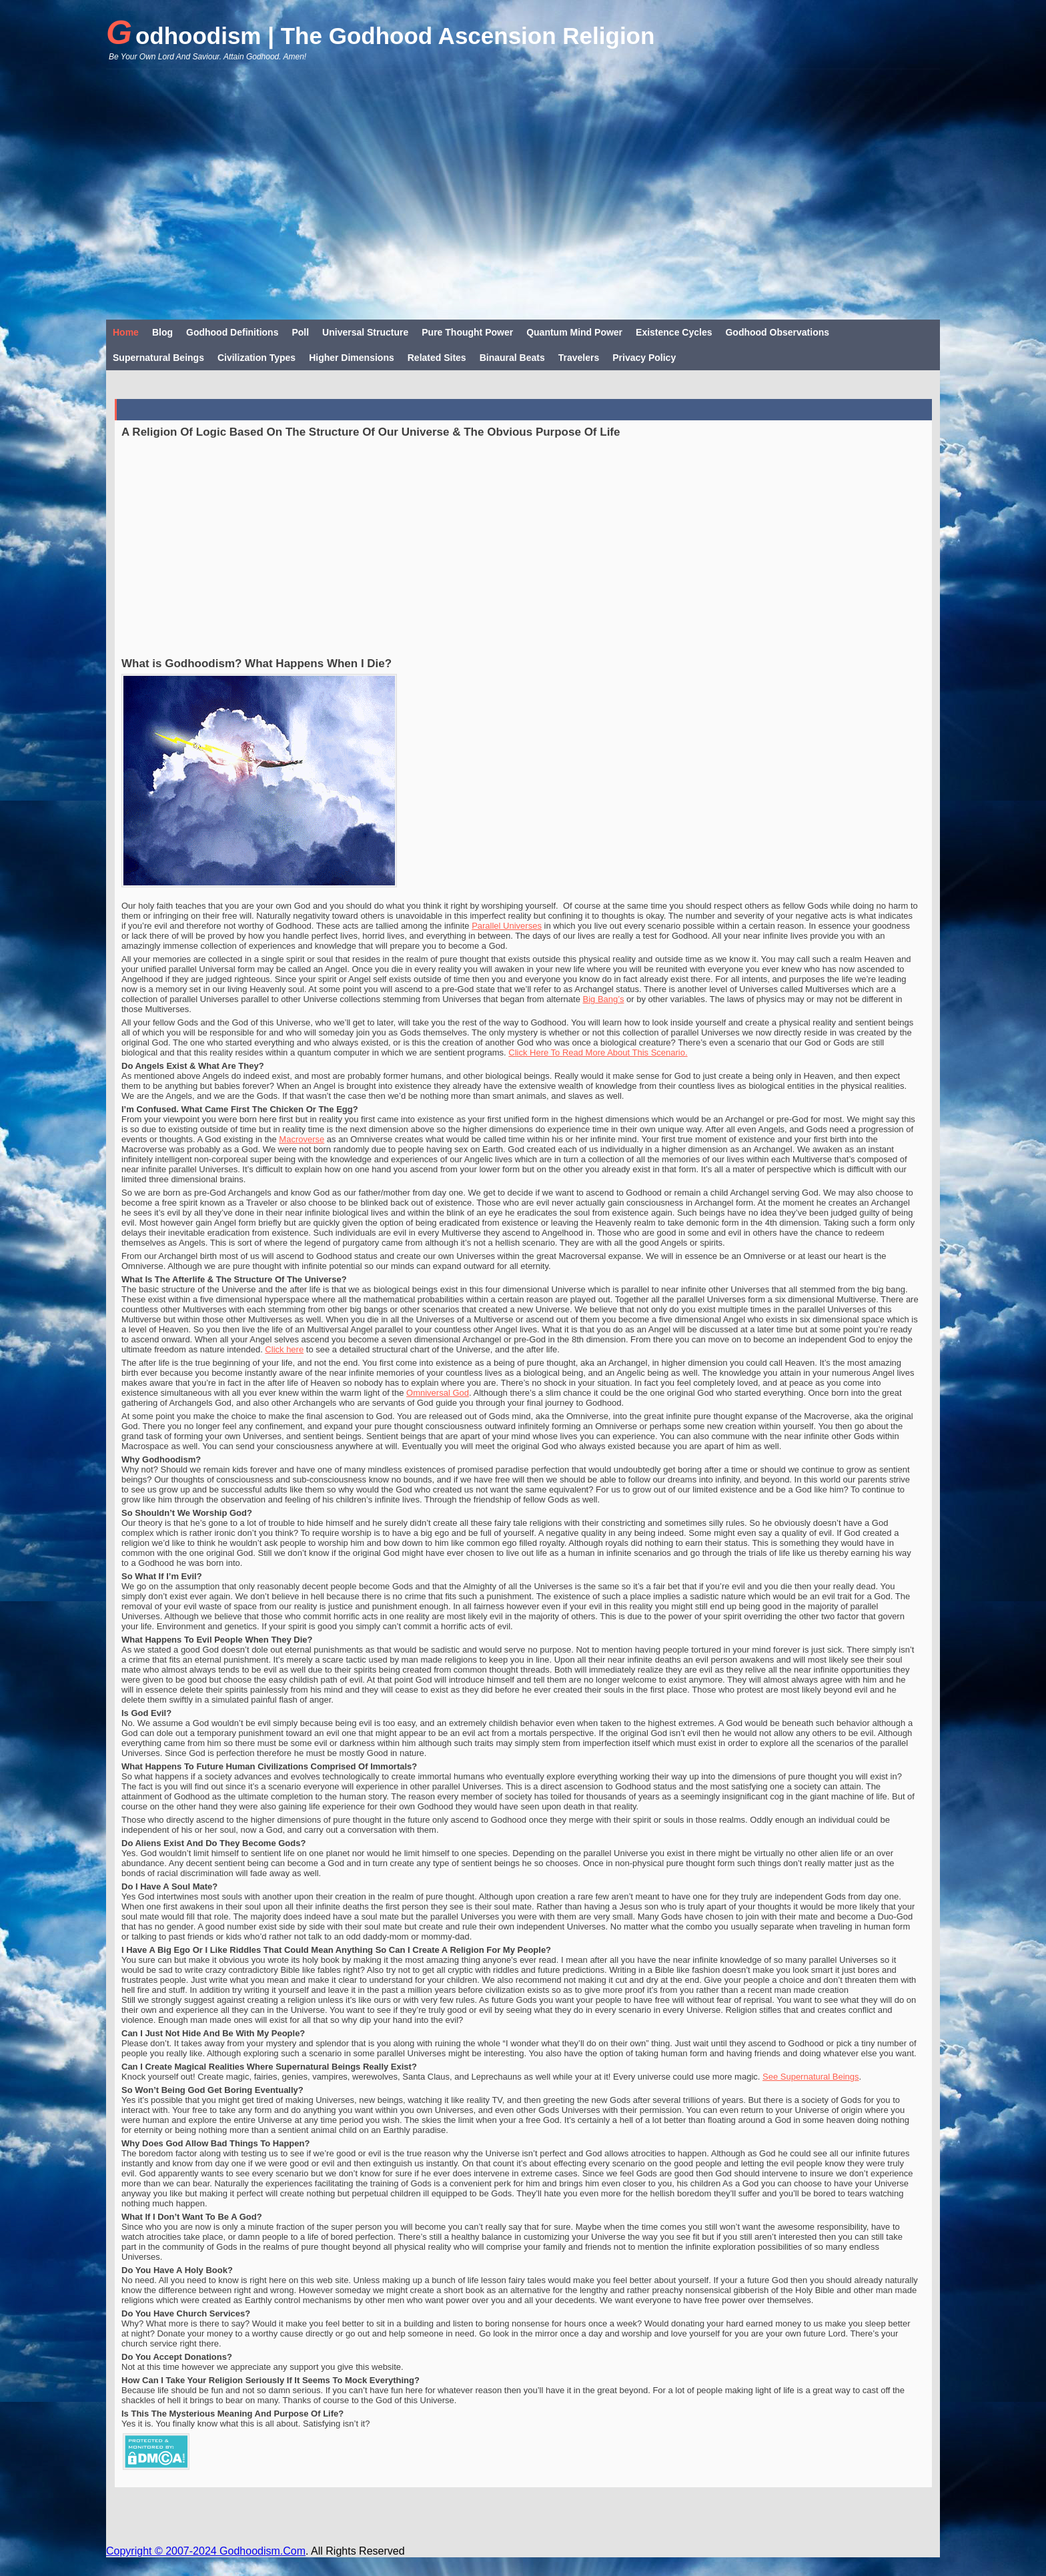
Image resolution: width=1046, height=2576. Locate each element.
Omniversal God (437, 1393)
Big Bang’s (603, 999)
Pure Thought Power (467, 332)
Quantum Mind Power (574, 332)
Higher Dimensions (351, 357)
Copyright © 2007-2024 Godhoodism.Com (206, 2551)
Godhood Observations (777, 332)
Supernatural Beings (158, 357)
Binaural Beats (512, 357)
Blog (162, 332)
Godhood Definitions (232, 332)
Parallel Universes (507, 926)
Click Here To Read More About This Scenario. (597, 1052)
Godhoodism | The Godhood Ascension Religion (380, 32)
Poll (300, 332)
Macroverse (301, 1139)
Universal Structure (365, 332)
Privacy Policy (644, 357)
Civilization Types (256, 357)
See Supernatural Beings (810, 2077)
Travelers (579, 357)
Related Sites (437, 357)
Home (126, 332)
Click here (284, 1349)
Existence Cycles (674, 332)
